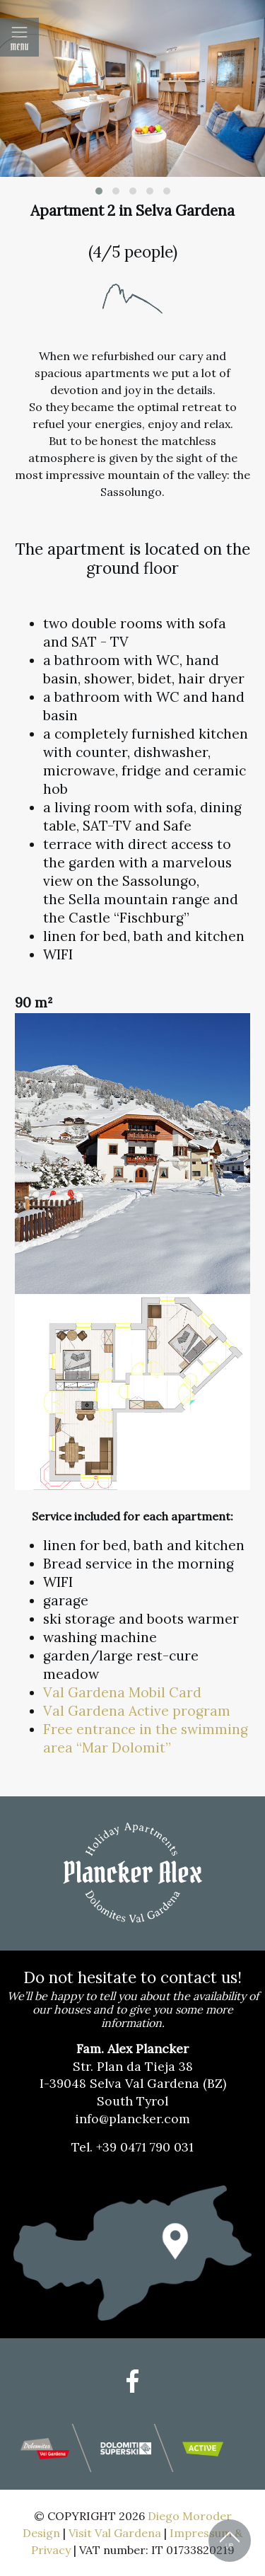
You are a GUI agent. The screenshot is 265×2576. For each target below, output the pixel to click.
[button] (98, 191)
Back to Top (229, 2540)
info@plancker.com (132, 2118)
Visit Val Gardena (115, 2533)
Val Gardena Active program (138, 1710)
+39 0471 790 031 (145, 2147)
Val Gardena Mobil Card (122, 1692)
